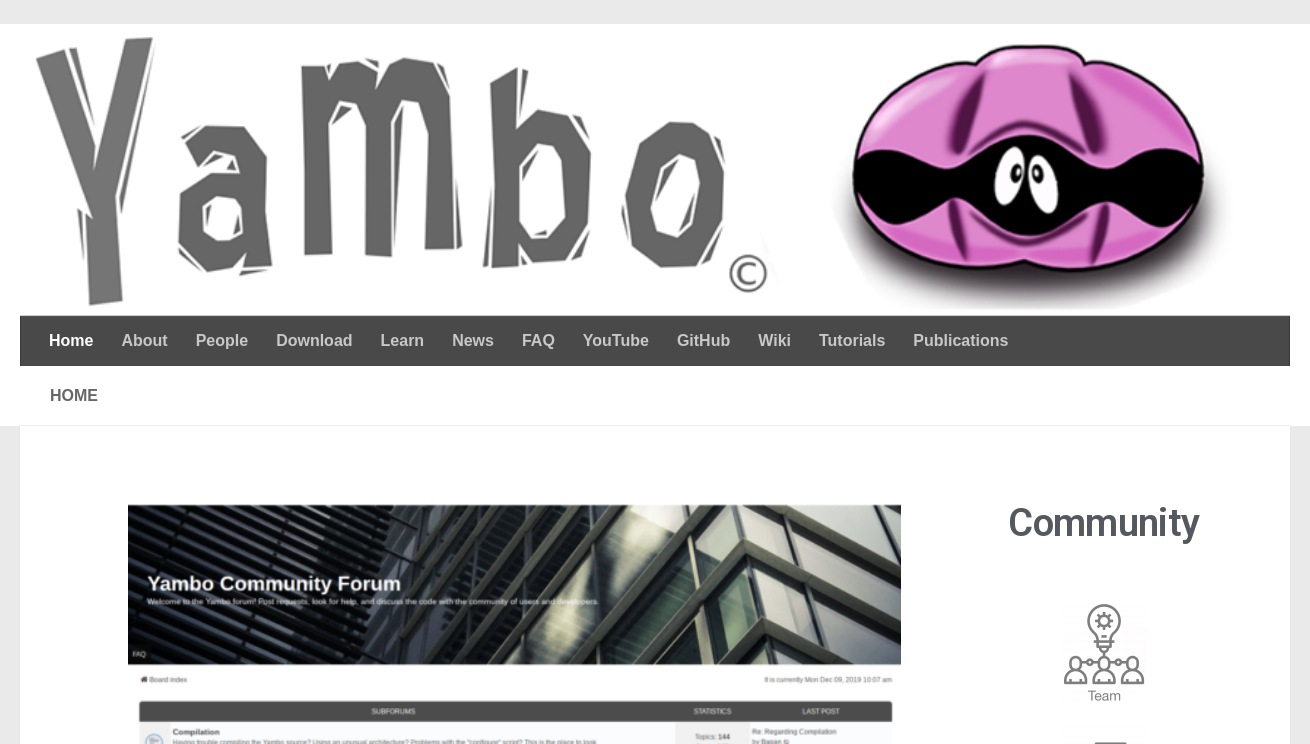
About (144, 340)
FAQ (538, 340)
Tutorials (852, 340)
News (473, 340)
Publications (960, 340)
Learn (403, 340)
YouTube (616, 340)
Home (71, 340)
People (222, 340)
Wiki (774, 340)
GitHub (703, 340)
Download (314, 340)
